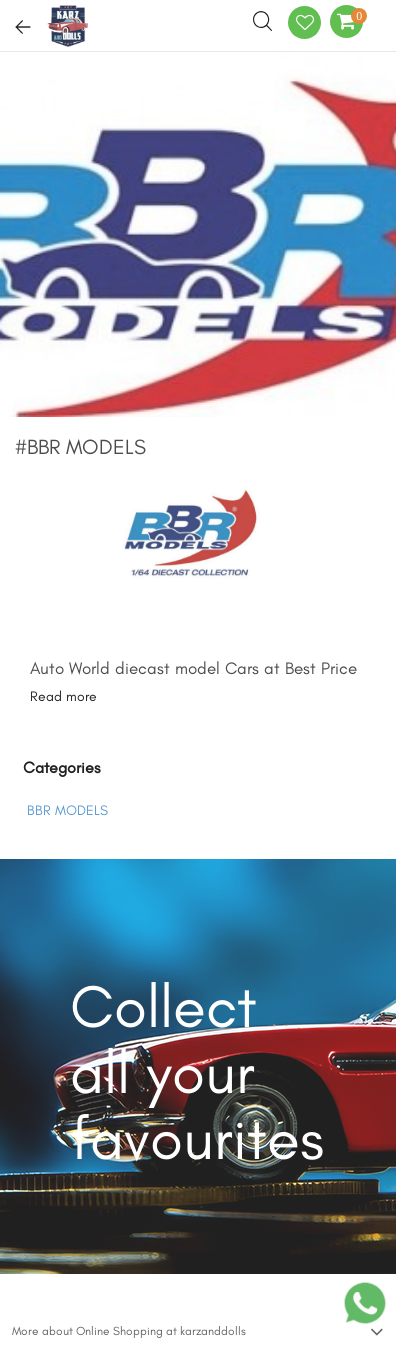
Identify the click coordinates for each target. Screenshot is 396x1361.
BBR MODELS (67, 810)
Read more (63, 696)
